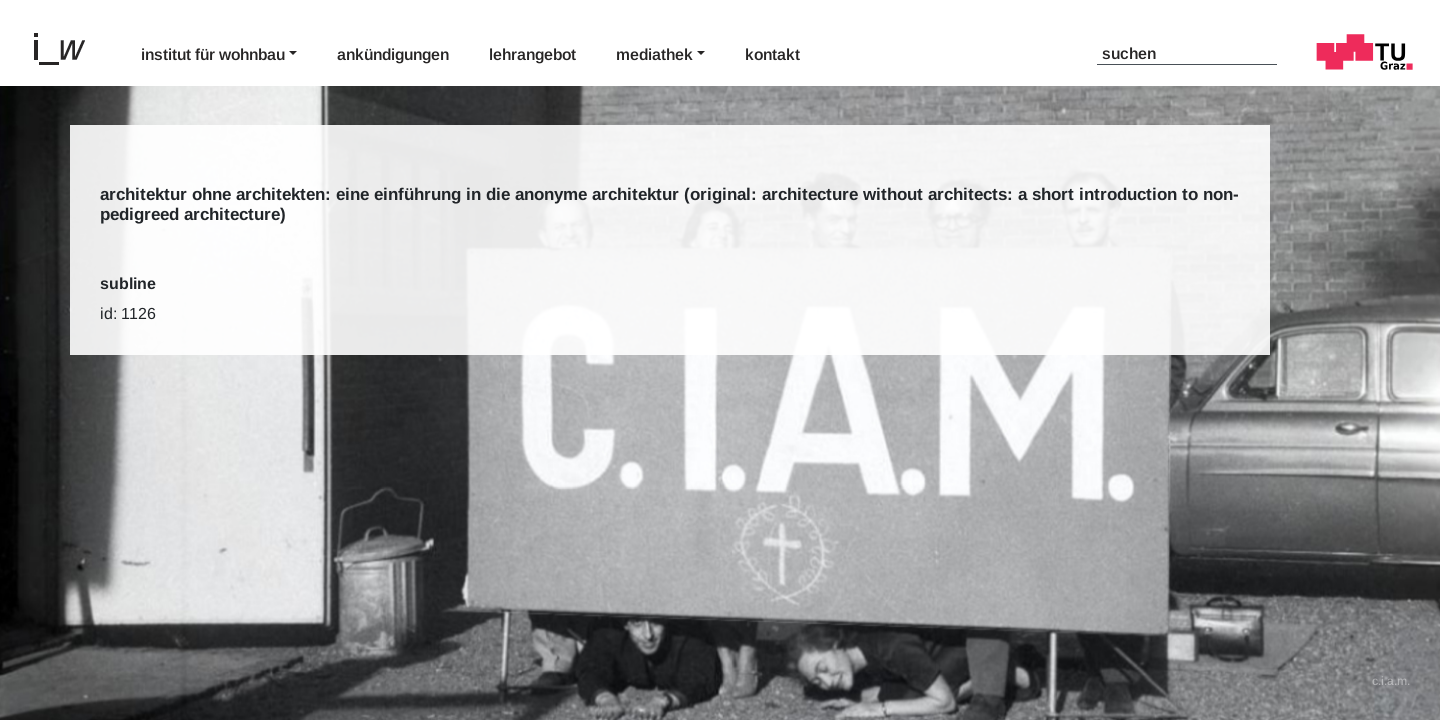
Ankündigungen (393, 54)
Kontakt (772, 54)
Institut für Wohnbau (213, 54)
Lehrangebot (532, 54)
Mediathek (654, 54)
